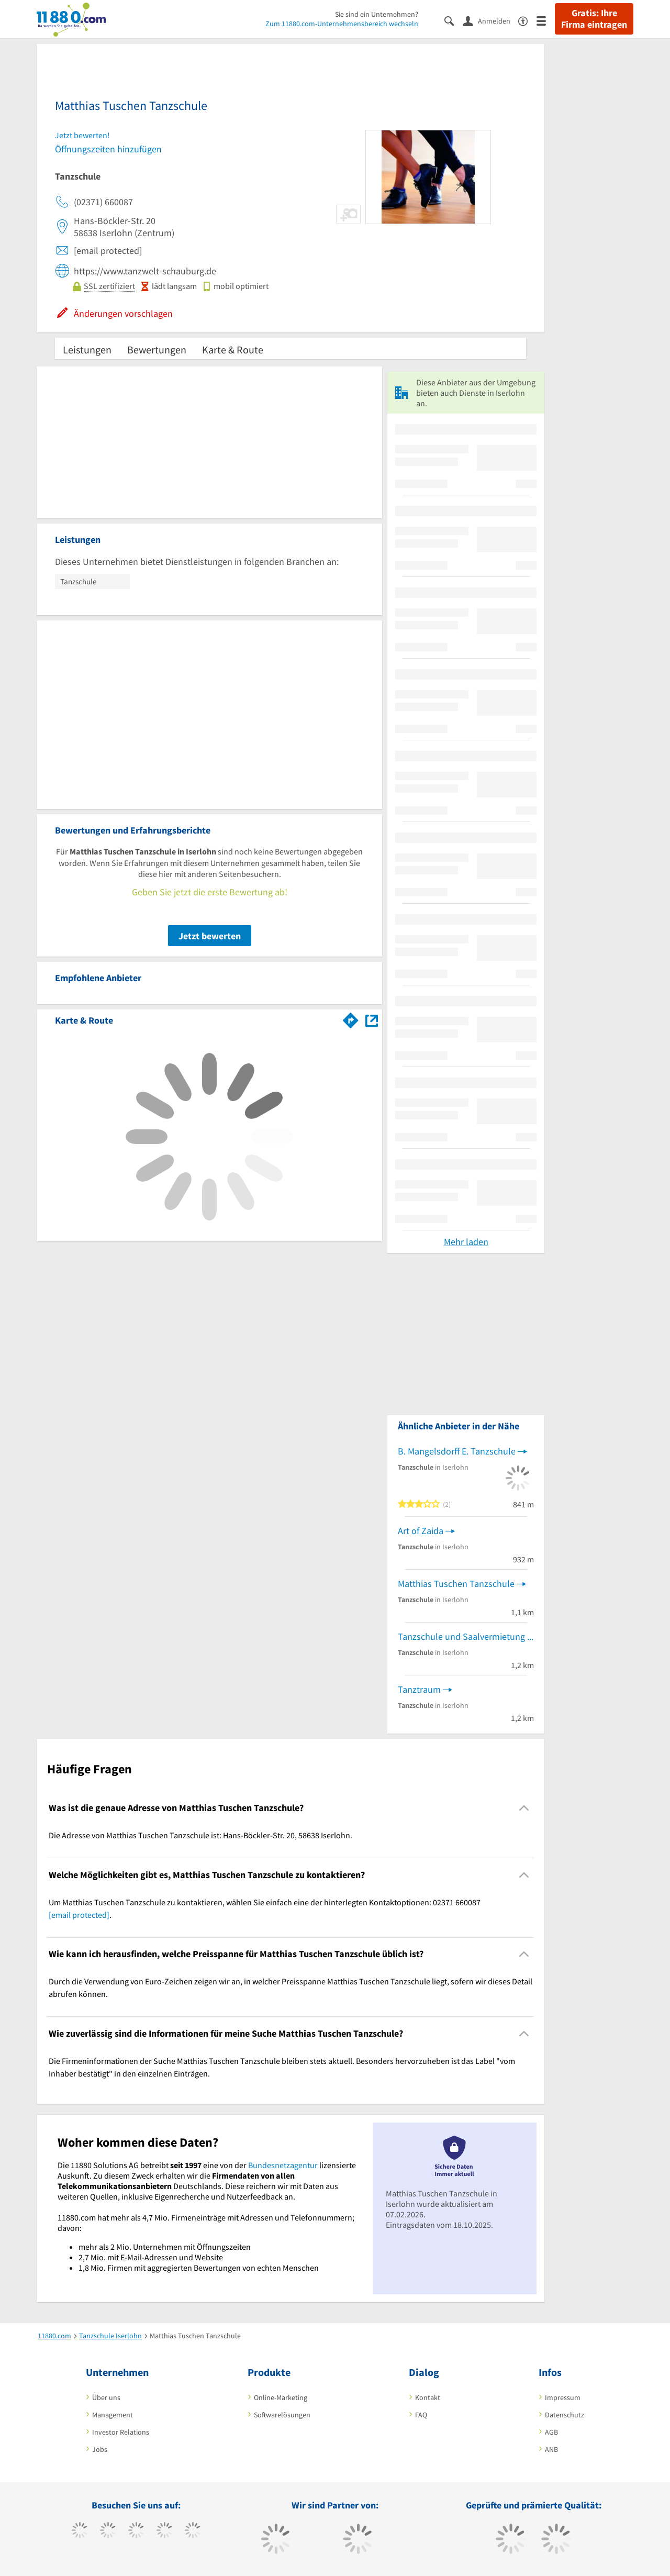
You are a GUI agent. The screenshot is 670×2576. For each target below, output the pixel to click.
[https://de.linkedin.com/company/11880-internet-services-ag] (193, 2531)
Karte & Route (232, 349)
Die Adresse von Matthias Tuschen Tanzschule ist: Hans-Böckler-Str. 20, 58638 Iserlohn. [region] (200, 1835)
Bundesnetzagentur (283, 2165)
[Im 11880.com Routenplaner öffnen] (351, 1018)
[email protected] (79, 1914)
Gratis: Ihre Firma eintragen (594, 19)
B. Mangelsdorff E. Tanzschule (457, 1451)
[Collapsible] (524, 1808)
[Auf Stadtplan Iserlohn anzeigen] (371, 1020)
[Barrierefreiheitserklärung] (527, 20)
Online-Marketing (280, 2397)
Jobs (99, 2449)
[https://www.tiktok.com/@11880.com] (108, 2531)
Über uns (106, 2397)
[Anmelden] (490, 20)
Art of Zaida (420, 1531)
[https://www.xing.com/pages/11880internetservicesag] (164, 2531)
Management (112, 2414)
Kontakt (427, 2397)
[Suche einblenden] (453, 20)
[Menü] (546, 20)
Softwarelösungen (282, 2414)
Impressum (562, 2397)
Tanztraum (419, 1689)
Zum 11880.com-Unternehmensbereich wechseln (341, 23)
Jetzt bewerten (209, 936)
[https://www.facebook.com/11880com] (80, 2531)
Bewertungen (156, 349)
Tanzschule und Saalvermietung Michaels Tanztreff (466, 1636)
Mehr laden (466, 1242)
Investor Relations (120, 2432)
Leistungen (87, 349)
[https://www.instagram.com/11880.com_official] (136, 2531)
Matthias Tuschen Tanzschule (456, 1584)
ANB (551, 2449)
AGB (551, 2432)
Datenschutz (564, 2414)
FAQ (421, 2414)
